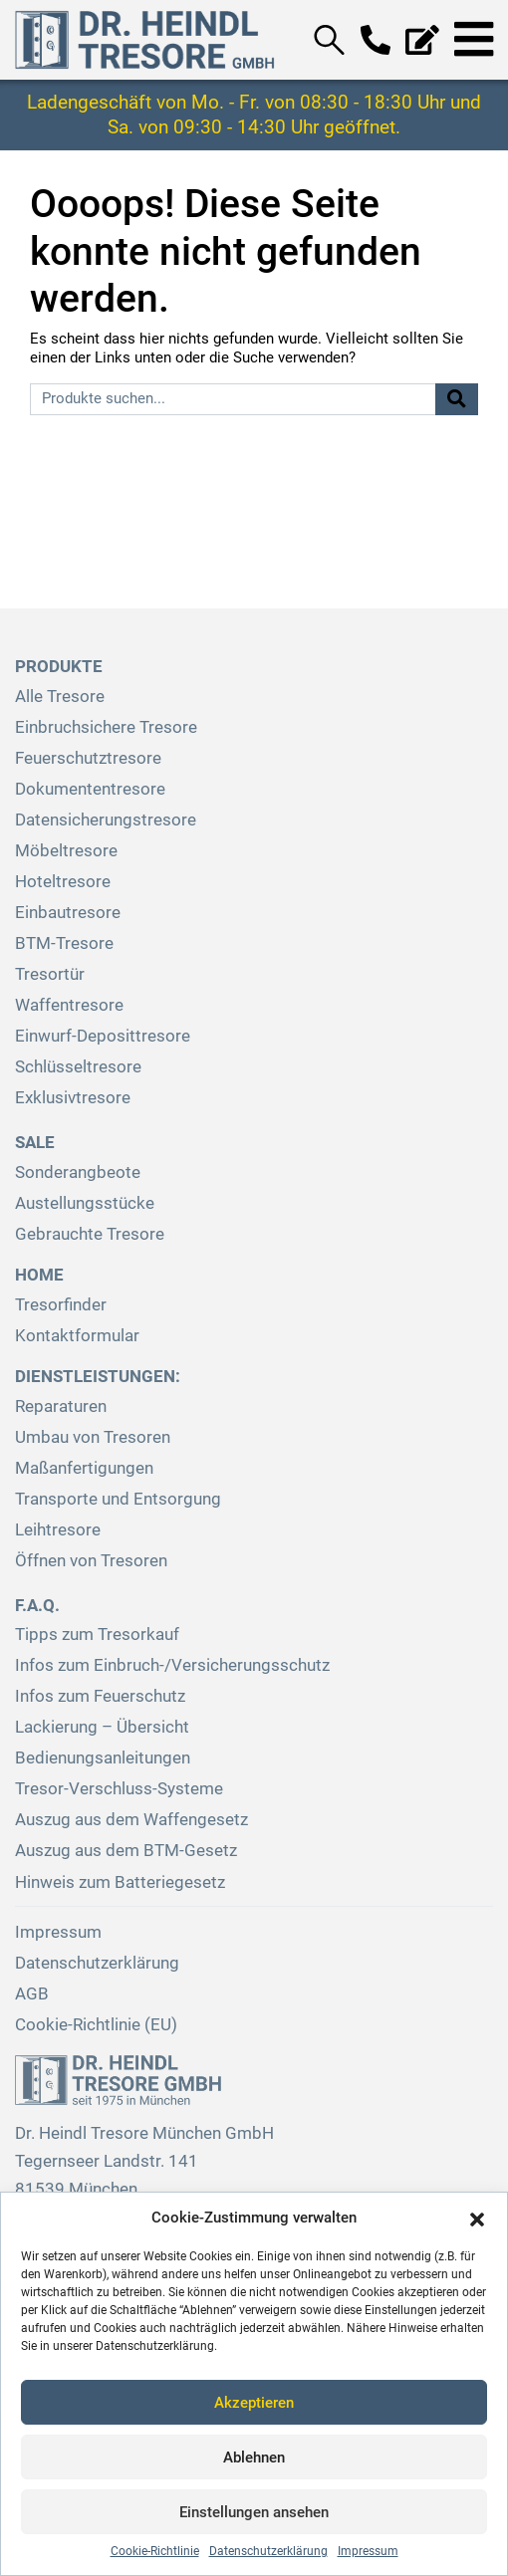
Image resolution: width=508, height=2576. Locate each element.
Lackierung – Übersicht (102, 1727)
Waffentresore (69, 1005)
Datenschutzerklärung (268, 2551)
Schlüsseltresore (78, 1066)
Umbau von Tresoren (92, 1437)
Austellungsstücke (84, 1203)
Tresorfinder (61, 1304)
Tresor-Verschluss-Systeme (119, 1788)
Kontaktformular (77, 1335)
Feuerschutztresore (88, 758)
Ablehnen (254, 2457)
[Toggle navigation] (473, 40)
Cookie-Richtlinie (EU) (96, 2024)
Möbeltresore (66, 850)
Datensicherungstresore (105, 820)
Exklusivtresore (72, 1097)
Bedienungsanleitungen (102, 1758)
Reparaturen (61, 1406)
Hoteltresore (63, 881)
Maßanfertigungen (84, 1468)
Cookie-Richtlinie (155, 2551)
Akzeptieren (254, 2403)
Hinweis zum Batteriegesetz (120, 1882)
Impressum (368, 2551)
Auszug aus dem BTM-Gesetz (126, 1850)
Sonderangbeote (77, 1172)
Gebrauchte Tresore (89, 1234)
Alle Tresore (60, 696)
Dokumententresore (90, 789)
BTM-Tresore (64, 943)
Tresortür (50, 974)
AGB (32, 1994)
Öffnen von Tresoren (91, 1560)
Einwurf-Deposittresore (102, 1036)
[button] (477, 2217)
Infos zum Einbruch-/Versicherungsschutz (172, 1665)
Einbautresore (68, 912)
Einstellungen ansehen (254, 2512)
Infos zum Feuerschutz (100, 1696)
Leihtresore (58, 1530)
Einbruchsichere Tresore (106, 727)
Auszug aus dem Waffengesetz (131, 1819)
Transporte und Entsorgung (118, 1499)
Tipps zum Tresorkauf (97, 1634)
